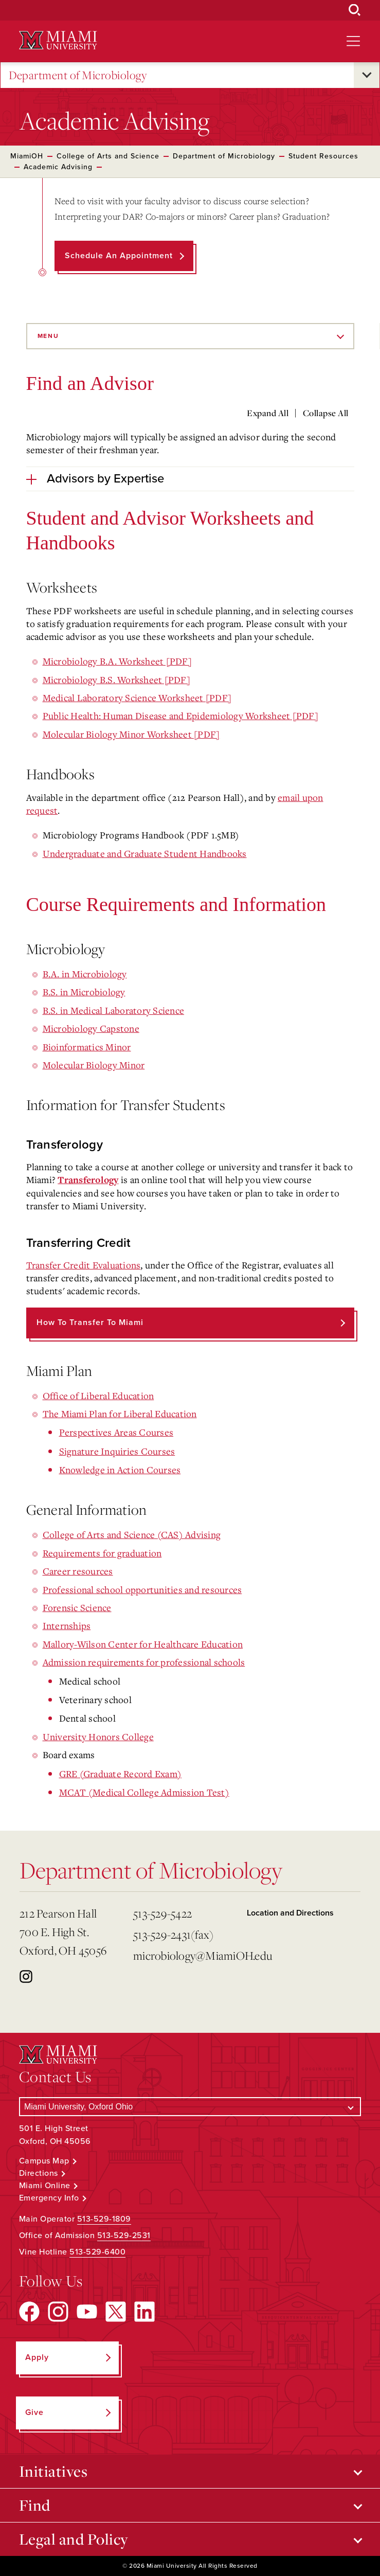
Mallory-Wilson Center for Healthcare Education (143, 1644)
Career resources (78, 1571)
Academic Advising (58, 167)
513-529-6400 (97, 2252)
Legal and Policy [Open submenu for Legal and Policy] (74, 2539)
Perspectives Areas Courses (116, 1432)
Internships (67, 1625)
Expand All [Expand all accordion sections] (267, 413)
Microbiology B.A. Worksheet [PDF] (117, 661)
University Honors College (98, 1736)
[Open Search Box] (355, 10)
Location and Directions (290, 1913)
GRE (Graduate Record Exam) (120, 1773)
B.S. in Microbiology (84, 992)
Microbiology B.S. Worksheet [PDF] (116, 679)
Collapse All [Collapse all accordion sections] (326, 413)
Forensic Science (77, 1607)
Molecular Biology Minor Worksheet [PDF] (131, 734)
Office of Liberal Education (98, 1395)
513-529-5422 (162, 1913)
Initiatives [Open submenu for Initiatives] (53, 2471)
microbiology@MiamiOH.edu (186, 1955)
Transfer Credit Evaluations (83, 1265)
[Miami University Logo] (58, 40)
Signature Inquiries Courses (117, 1451)
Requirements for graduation (102, 1553)
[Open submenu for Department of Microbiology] (366, 75)
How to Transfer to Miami (90, 1322)
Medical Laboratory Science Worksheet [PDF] (137, 697)
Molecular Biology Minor (94, 1065)
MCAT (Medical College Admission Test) (144, 1792)
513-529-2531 (124, 2235)
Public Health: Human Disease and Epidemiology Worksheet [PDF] (180, 715)
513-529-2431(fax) (173, 1934)
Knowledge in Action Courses (120, 1469)
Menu (48, 335)
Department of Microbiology (78, 75)
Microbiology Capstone (91, 1028)
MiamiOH (26, 156)
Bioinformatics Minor (87, 1047)
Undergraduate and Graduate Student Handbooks (145, 853)
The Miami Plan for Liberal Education (120, 1413)
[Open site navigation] (353, 41)
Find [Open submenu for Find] (34, 2505)
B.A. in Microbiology (85, 974)
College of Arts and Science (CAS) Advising (132, 1534)
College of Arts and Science (108, 156)
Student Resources (323, 156)
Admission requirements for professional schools (144, 1662)
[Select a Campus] (190, 2106)
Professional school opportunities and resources (142, 1589)
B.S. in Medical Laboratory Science (114, 1010)
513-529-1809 (104, 2219)
